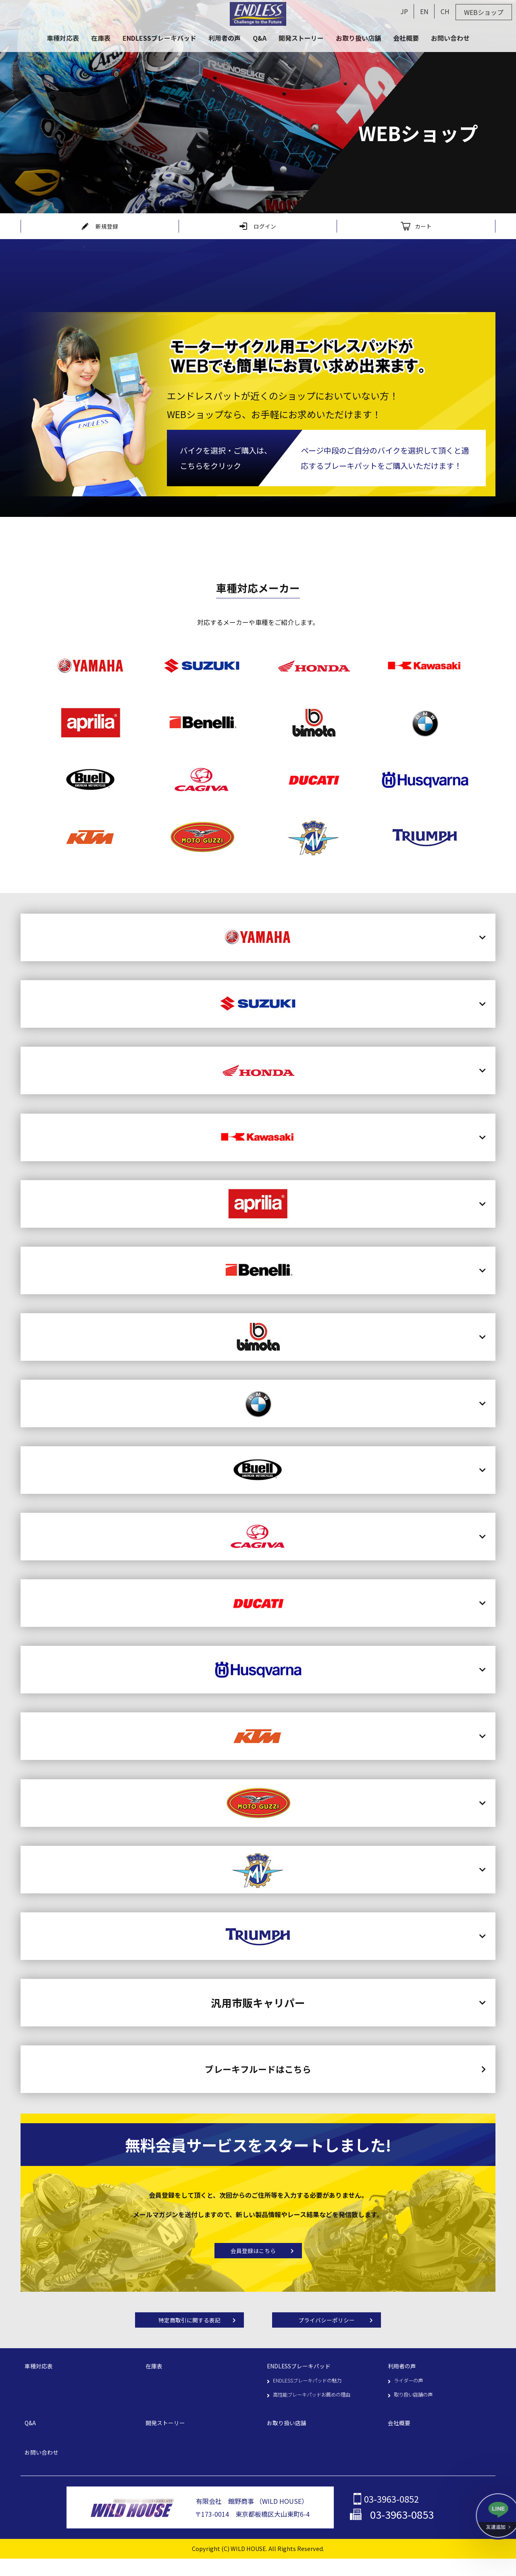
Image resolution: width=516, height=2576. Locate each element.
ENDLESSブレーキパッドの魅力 (313, 2391)
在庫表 (155, 2376)
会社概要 (401, 2436)
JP (404, 11)
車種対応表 (41, 2376)
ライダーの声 (410, 2391)
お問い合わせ (44, 2466)
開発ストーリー (168, 2436)
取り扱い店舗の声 (416, 2406)
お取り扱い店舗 (289, 2436)
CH (445, 11)
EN (424, 11)
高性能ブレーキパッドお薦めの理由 (318, 2406)
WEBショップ (484, 12)
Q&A (31, 2436)
